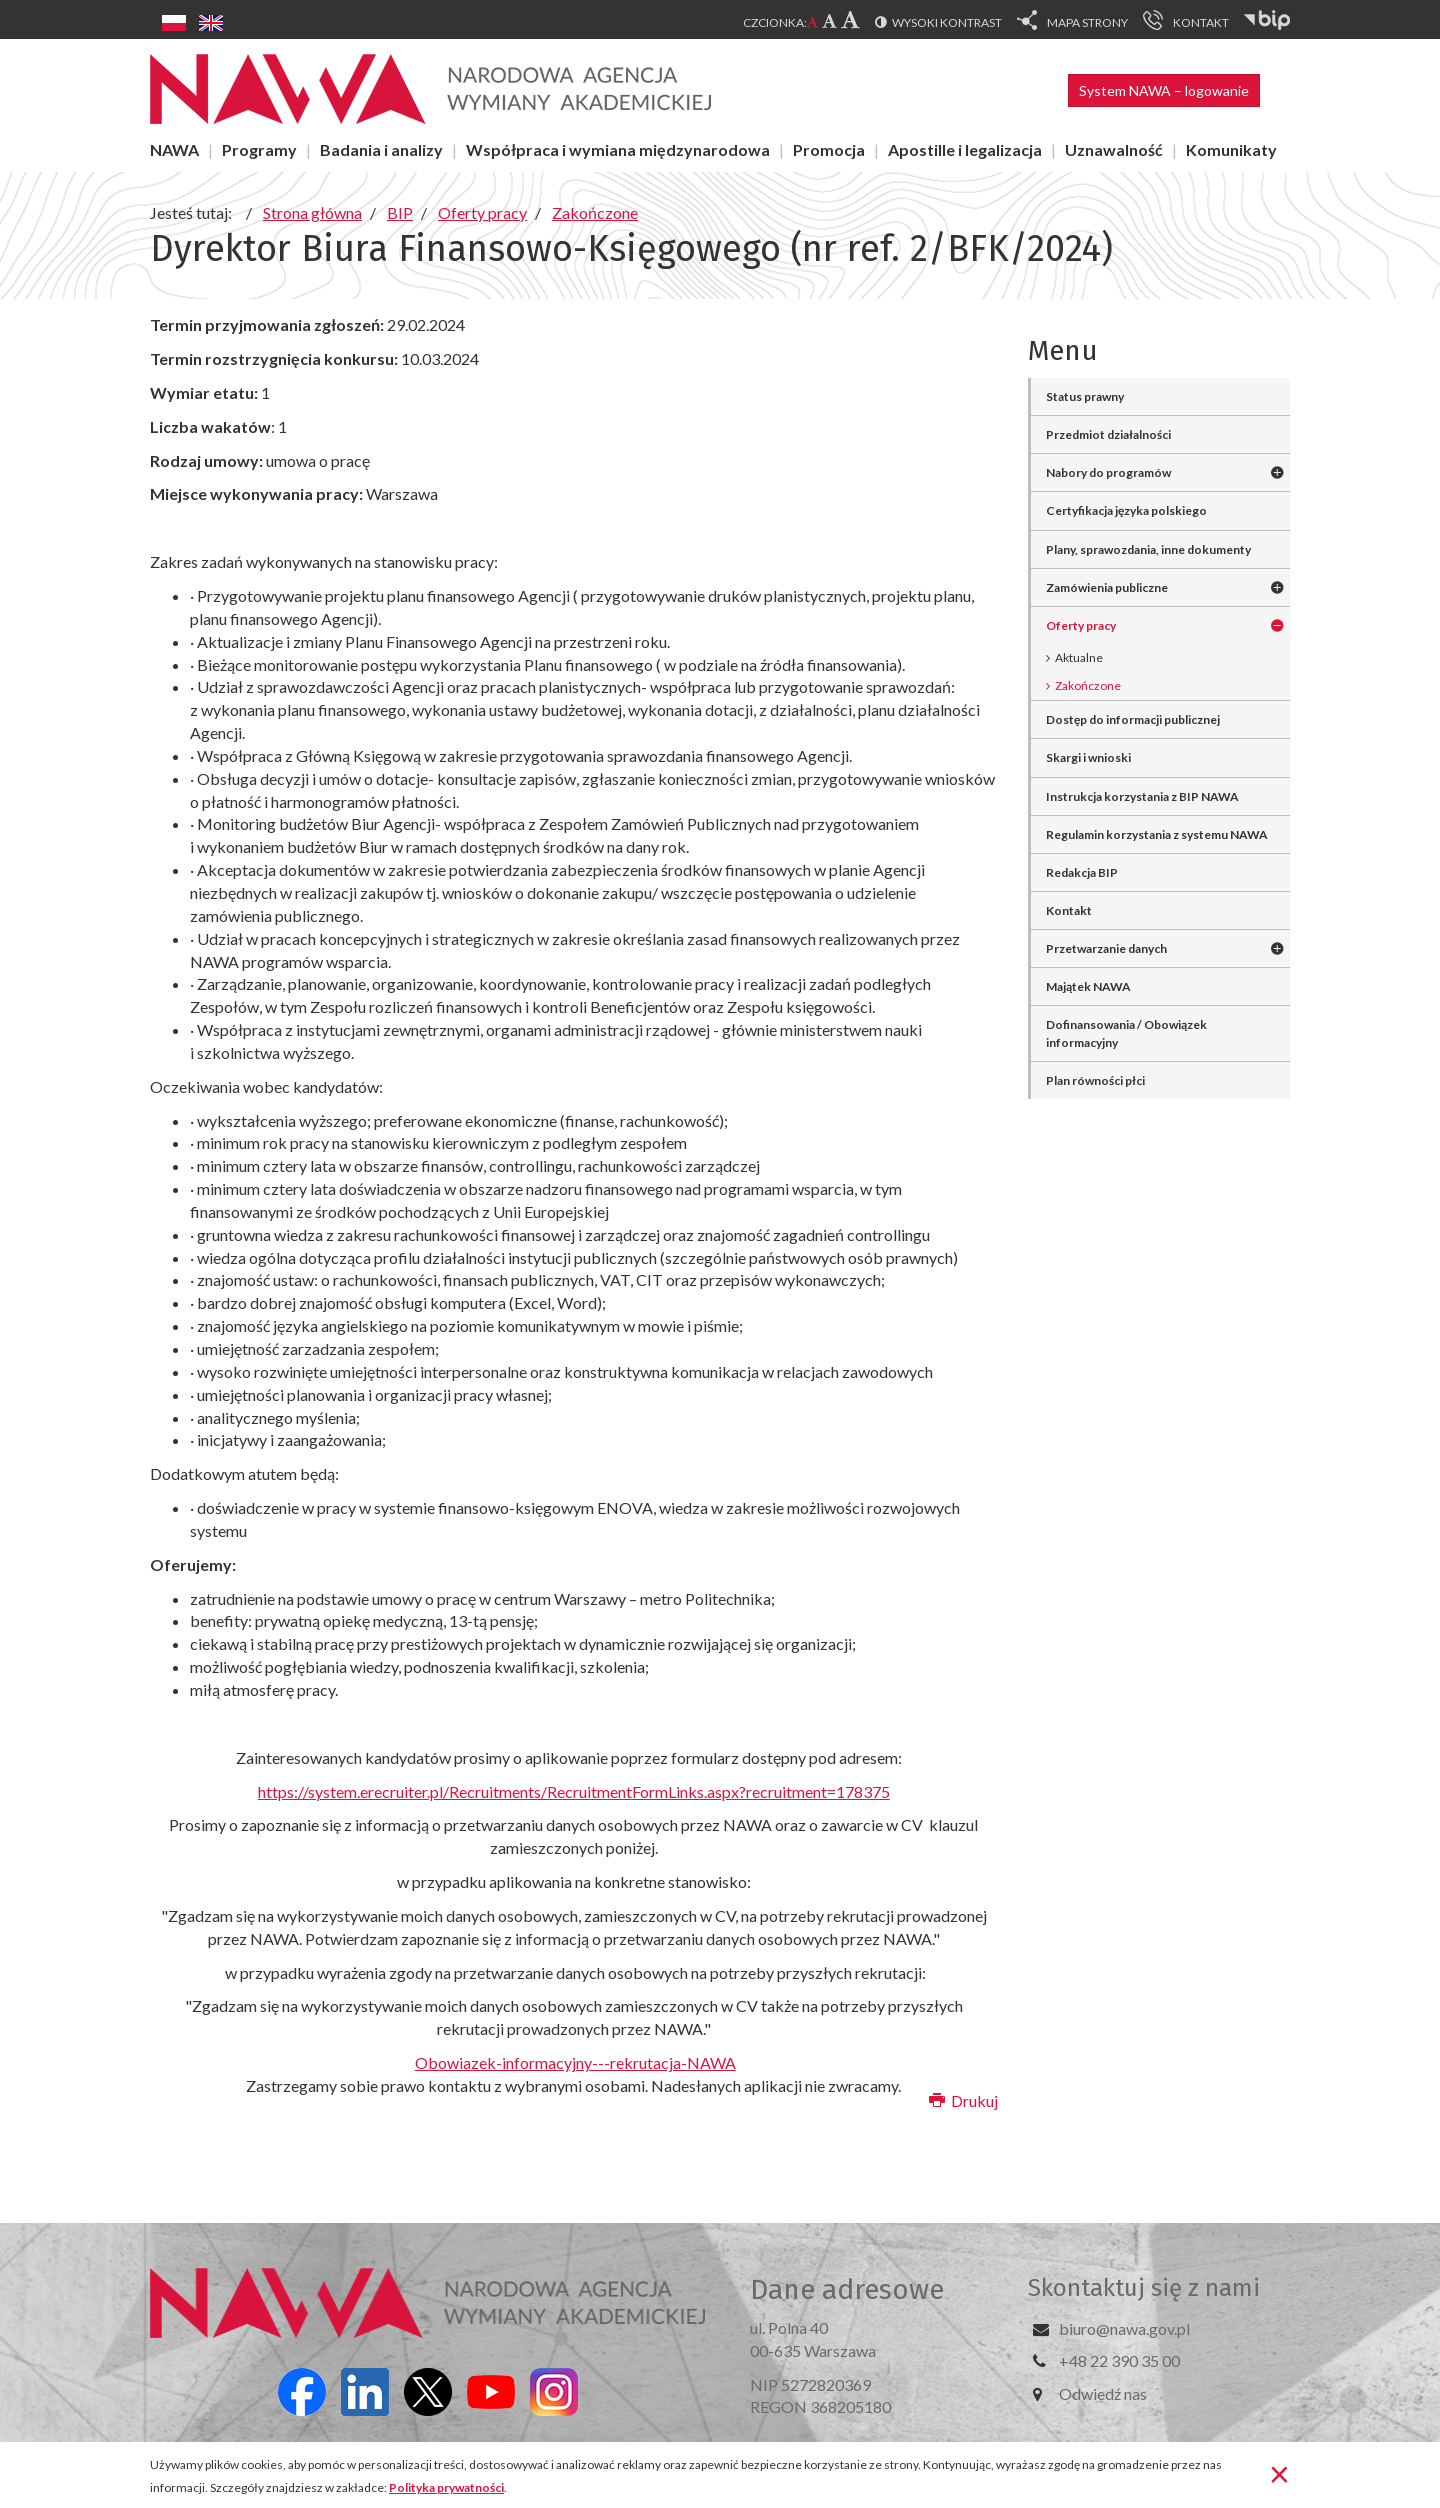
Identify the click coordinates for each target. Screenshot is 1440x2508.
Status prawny (1085, 396)
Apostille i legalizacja (965, 149)
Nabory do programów (1108, 472)
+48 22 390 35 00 (1119, 2360)
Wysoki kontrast (947, 22)
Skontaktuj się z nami (1144, 2288)
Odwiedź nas (1103, 2393)
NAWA (174, 149)
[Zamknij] (1279, 2473)
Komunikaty (1231, 149)
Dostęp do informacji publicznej (1133, 719)
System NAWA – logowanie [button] (1164, 90)
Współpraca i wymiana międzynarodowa (618, 149)
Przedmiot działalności (1108, 434)
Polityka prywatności (446, 2487)
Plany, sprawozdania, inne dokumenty (1148, 549)
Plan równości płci (1095, 1080)
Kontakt (1069, 910)
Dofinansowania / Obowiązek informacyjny (1126, 1033)
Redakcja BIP (1082, 872)
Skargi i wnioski (1088, 757)
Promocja (829, 149)
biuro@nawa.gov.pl (1124, 2328)
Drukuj (963, 2100)
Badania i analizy (381, 149)
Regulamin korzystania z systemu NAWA (1157, 834)
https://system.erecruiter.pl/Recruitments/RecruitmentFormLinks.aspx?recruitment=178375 (574, 1791)
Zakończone (1088, 685)
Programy (259, 149)
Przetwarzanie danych (1106, 948)
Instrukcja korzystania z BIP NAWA (1142, 796)
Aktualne (1079, 657)
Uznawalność (1114, 149)
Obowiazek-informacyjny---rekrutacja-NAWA (575, 2062)
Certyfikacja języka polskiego (1126, 510)
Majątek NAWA (1088, 986)
